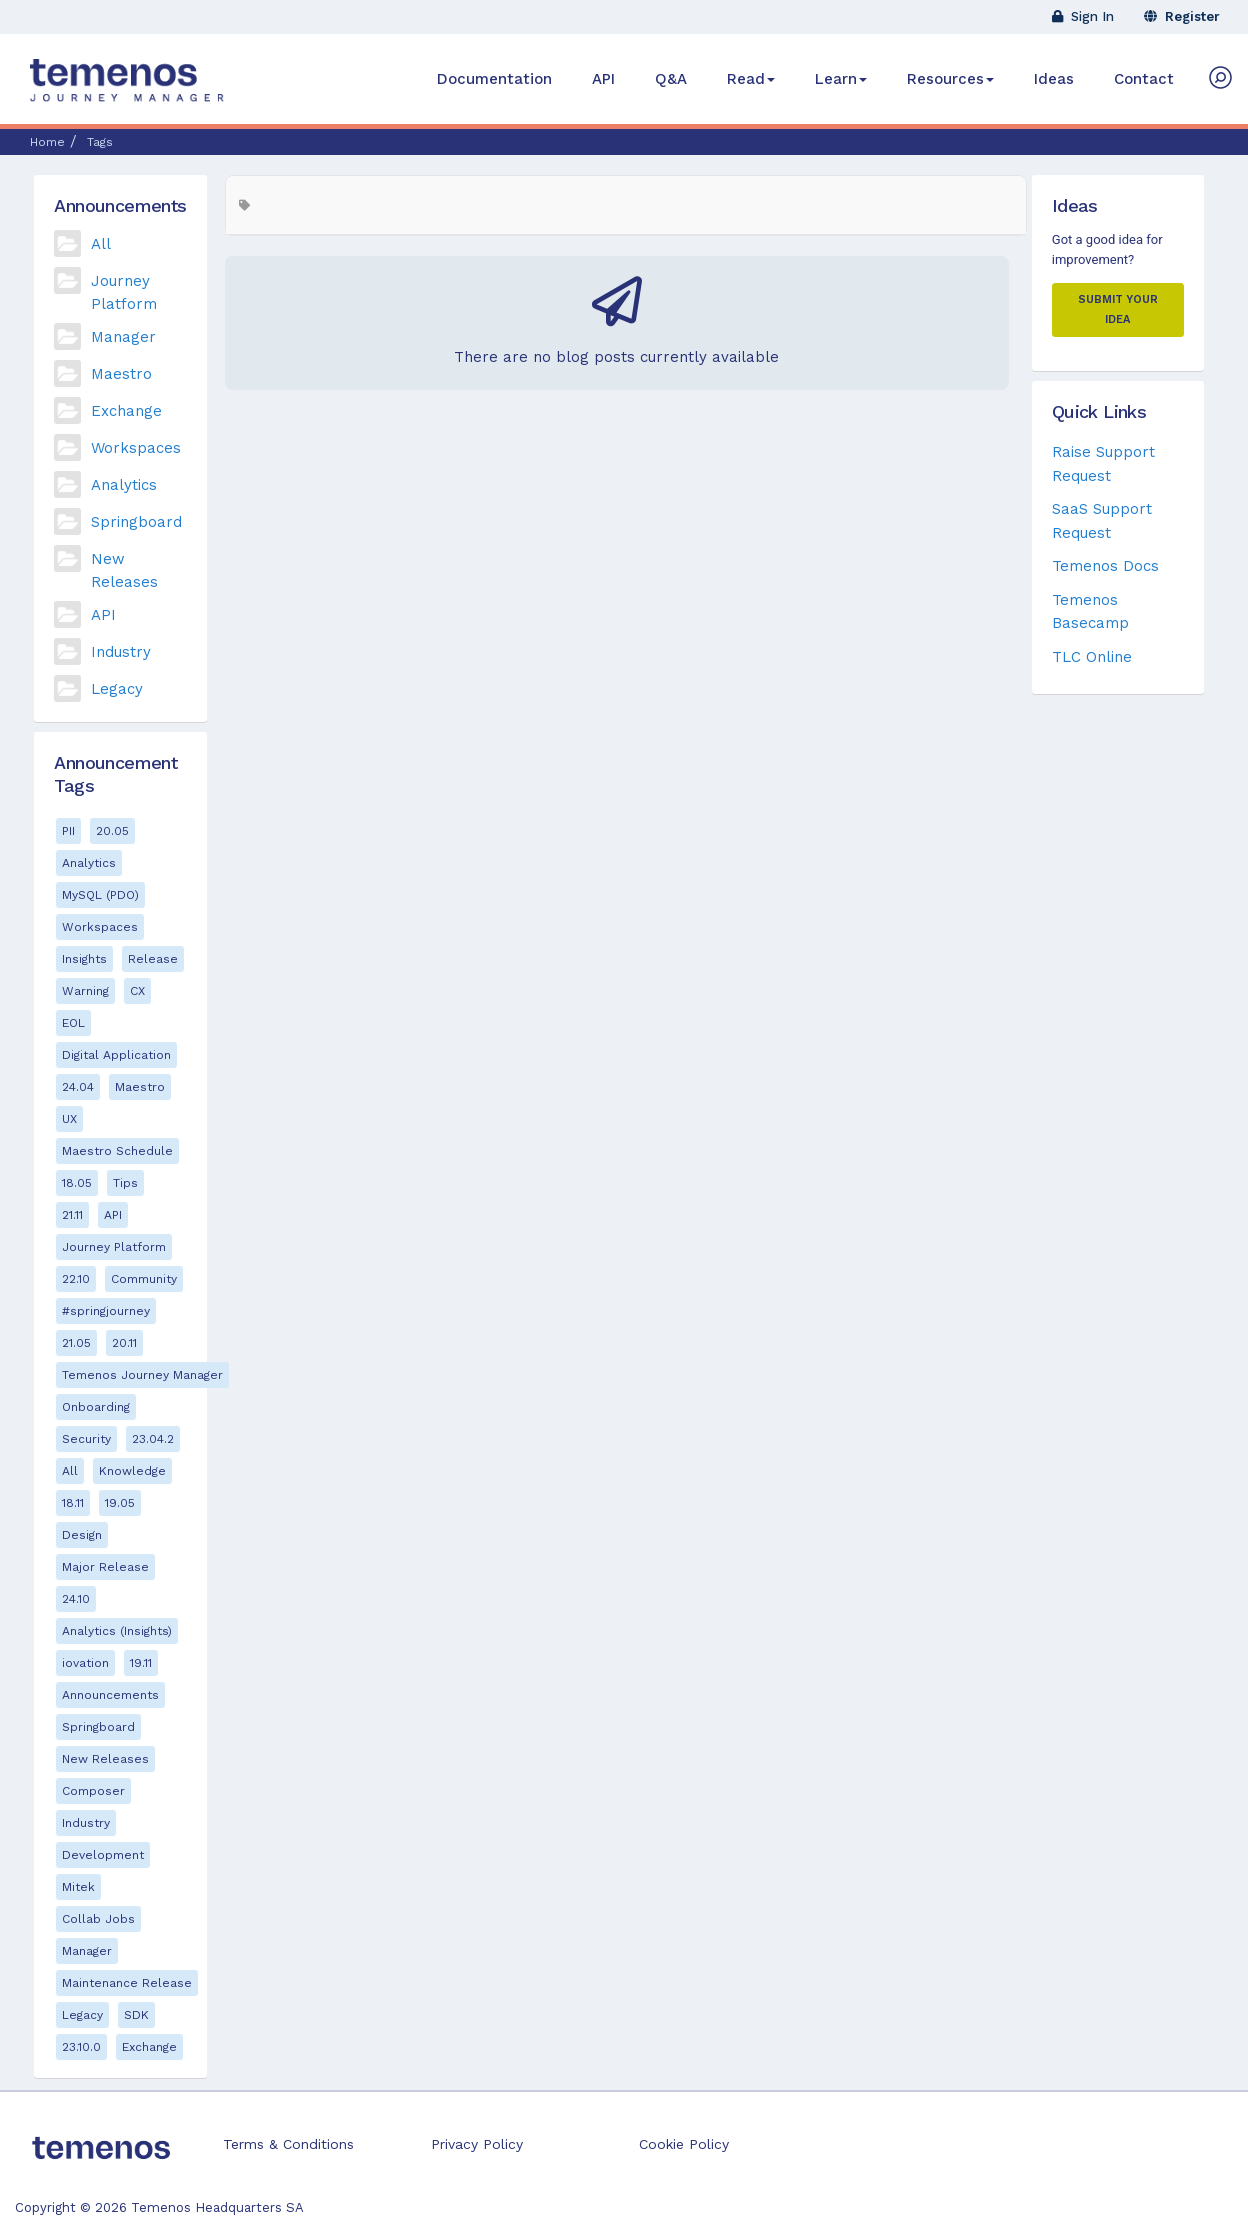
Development (103, 1855)
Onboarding (96, 1407)
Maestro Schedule (117, 1151)
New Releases (105, 1759)
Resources (950, 79)
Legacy (117, 689)
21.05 (76, 1343)
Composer (93, 1791)
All (101, 244)
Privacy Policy (477, 2144)
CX (137, 991)
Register (1182, 16)
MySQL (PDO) (100, 895)
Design (82, 1535)
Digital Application (116, 1055)
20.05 (112, 831)
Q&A (671, 79)
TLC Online (1092, 657)
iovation (85, 1663)
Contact (1144, 79)
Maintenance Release (127, 1983)
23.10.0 (81, 2047)
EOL (73, 1023)
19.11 (141, 1663)
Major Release (105, 1567)
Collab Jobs (98, 1919)
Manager (123, 337)
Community (144, 1279)
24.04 (78, 1087)
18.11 (73, 1503)
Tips (125, 1183)
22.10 (76, 1279)
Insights (84, 959)
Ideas (1054, 79)
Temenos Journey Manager (142, 1375)
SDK (136, 2015)
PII (68, 831)
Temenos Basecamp (1090, 611)
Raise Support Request (1103, 463)
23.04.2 (153, 1439)
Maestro (121, 374)
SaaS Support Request (1102, 520)
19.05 (120, 1503)
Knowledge (132, 1471)
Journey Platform (114, 1247)
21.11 (72, 1215)
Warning (85, 991)
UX (69, 1119)
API (603, 79)
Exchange (126, 411)
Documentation (494, 79)
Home (47, 142)
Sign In (1083, 16)
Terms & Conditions (288, 2144)
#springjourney (106, 1311)
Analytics (124, 485)
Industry (121, 652)
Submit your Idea (1118, 309)
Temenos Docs (1105, 566)
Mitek (78, 1887)
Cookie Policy (684, 2144)
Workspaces (136, 448)
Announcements (110, 1695)
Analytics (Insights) (117, 1631)
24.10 (76, 1599)
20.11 (124, 1343)
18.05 (77, 1183)
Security (86, 1439)
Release (153, 959)
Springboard (136, 522)
